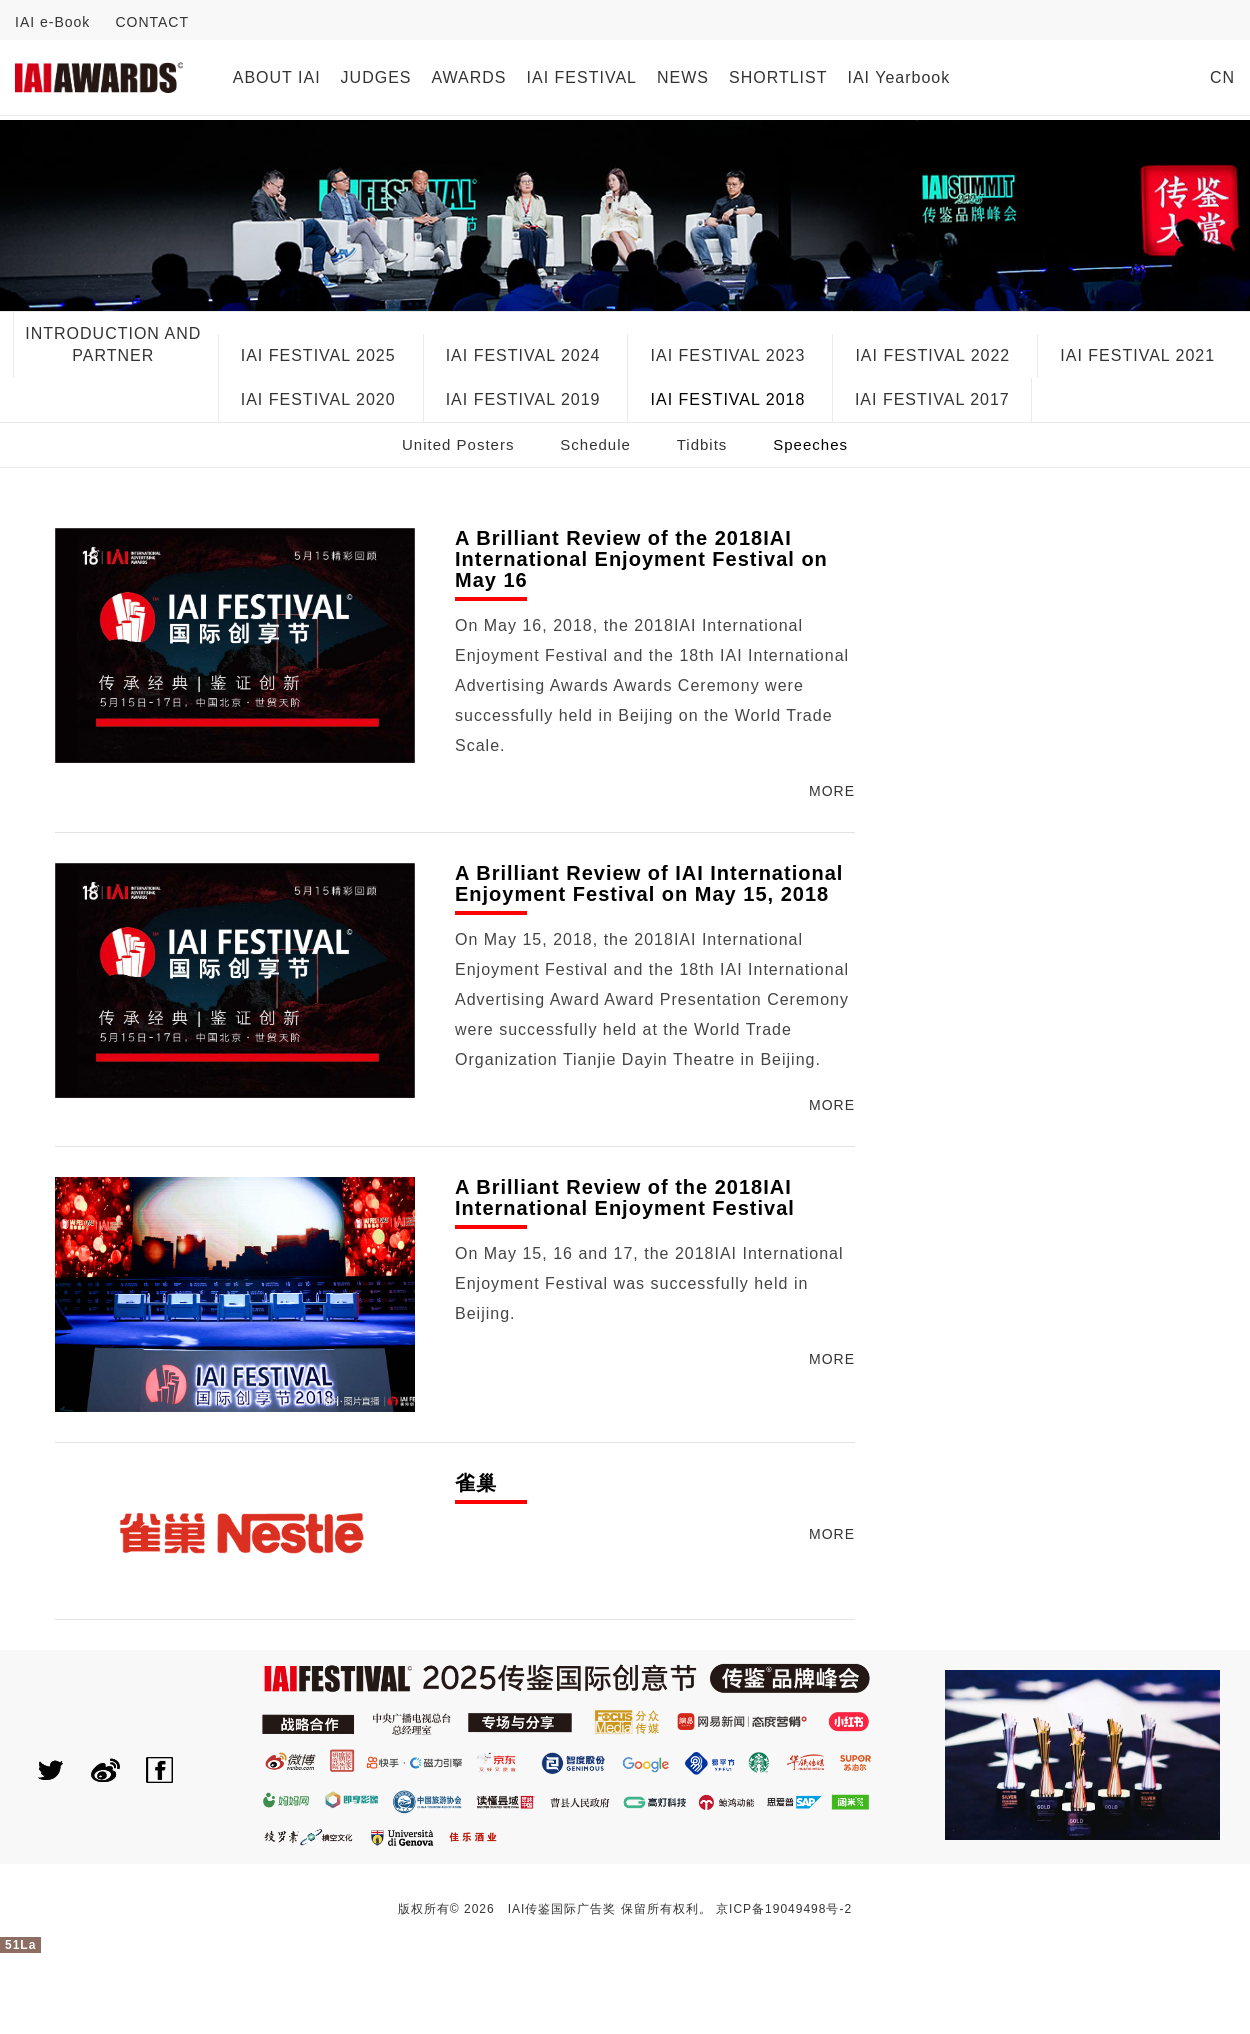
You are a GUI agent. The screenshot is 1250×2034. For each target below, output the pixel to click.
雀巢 (476, 1483)
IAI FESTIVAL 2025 (318, 355)
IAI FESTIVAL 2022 (932, 355)
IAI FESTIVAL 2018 (728, 399)
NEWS (683, 77)
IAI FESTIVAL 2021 (1137, 355)
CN (1222, 77)
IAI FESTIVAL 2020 (318, 399)
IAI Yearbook (898, 77)
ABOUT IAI (277, 77)
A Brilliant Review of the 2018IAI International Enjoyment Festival (625, 1198)
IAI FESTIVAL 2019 (523, 399)
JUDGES (376, 77)
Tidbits (702, 444)
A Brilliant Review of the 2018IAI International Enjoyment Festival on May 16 (641, 559)
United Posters (458, 444)
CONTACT (152, 22)
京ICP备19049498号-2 (784, 1909)
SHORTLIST (778, 77)
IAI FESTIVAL (582, 77)
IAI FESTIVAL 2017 (932, 399)
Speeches (810, 444)
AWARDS (469, 77)
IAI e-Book (52, 22)
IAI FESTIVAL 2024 (523, 355)
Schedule (595, 444)
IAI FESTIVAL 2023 (728, 355)
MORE (832, 791)
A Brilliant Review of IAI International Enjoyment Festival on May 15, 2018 (649, 884)
